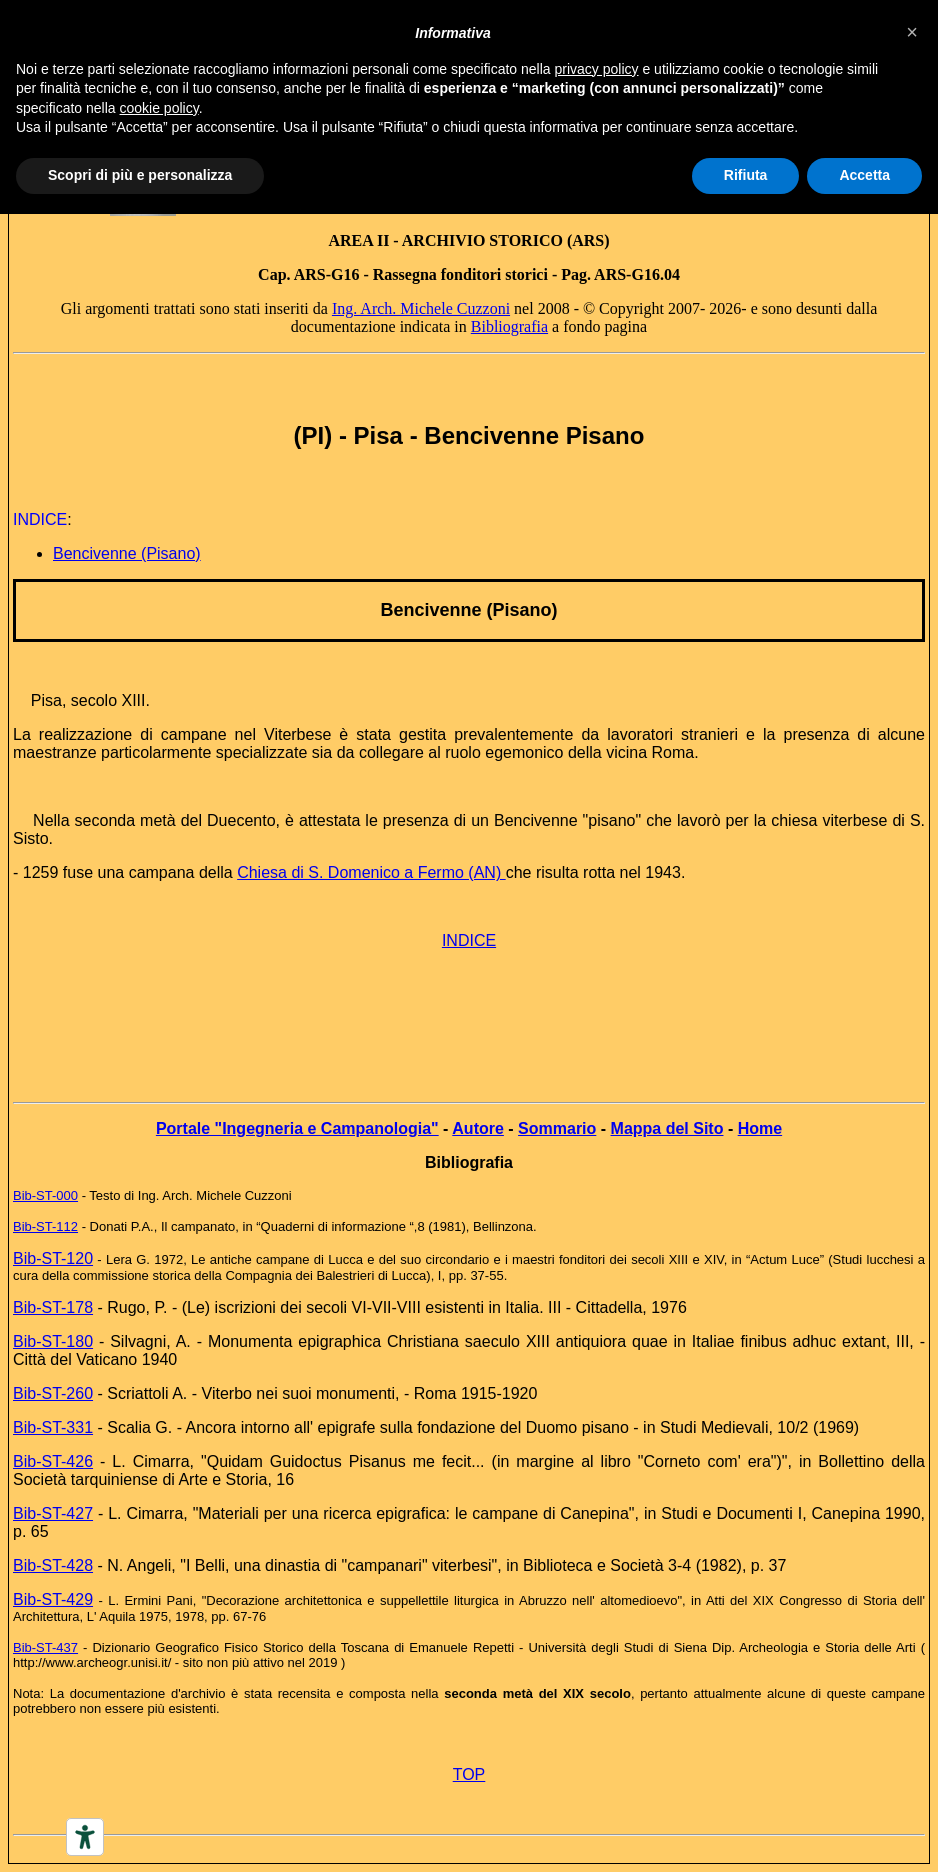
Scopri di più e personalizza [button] (140, 175)
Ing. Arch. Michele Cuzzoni (421, 308)
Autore (478, 1128)
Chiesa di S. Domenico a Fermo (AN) (371, 872)
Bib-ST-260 (53, 1393)
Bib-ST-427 (53, 1513)
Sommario (557, 1128)
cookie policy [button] (159, 108)
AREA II (358, 240)
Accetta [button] (864, 175)
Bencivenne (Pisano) (127, 553)
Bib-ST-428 (53, 1565)
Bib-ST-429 (53, 1599)
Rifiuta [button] (746, 175)
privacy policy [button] (597, 69)
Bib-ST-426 (53, 1461)
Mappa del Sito (667, 1128)
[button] (912, 32)
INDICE (469, 940)
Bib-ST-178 (53, 1307)
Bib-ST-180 (53, 1341)
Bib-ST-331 (53, 1427)
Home (760, 1128)
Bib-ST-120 (53, 1258)
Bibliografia (509, 326)
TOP (469, 1774)
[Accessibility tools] (85, 1837)
